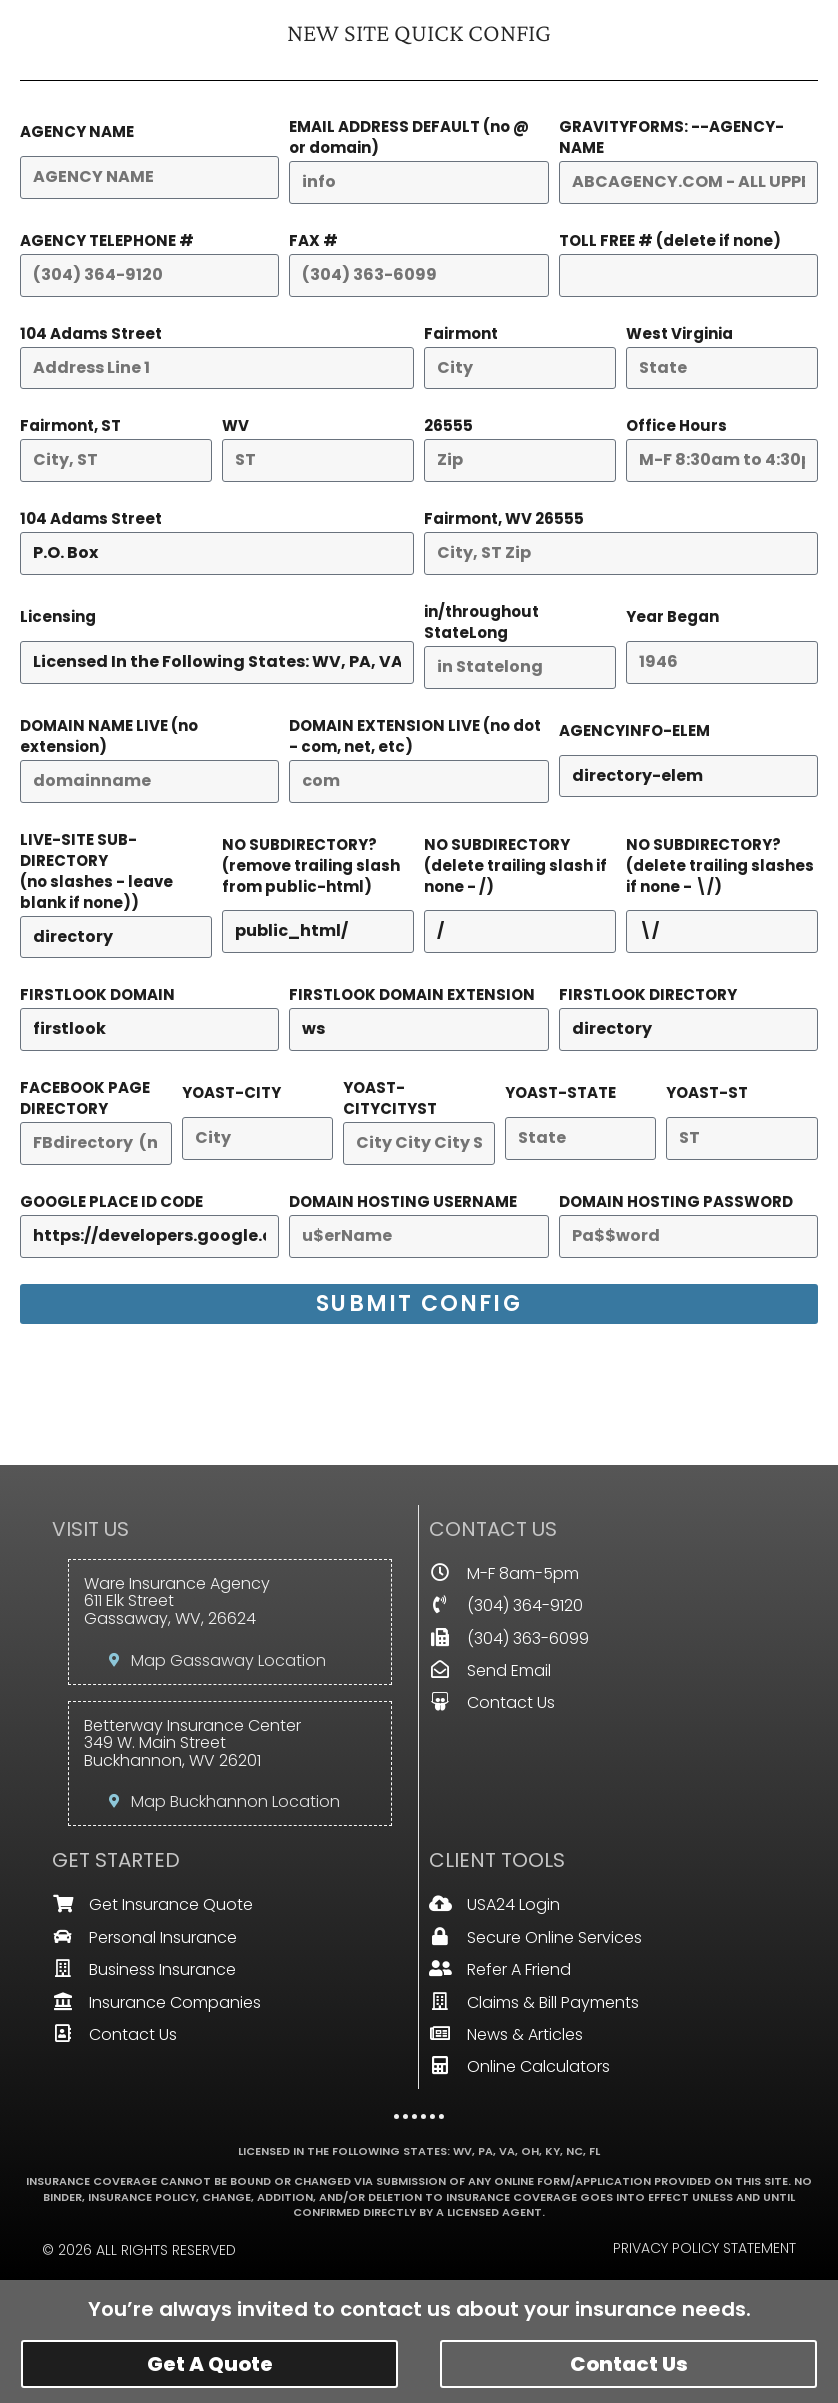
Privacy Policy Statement (704, 2248)
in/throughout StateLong (481, 622)
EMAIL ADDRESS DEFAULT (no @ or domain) (409, 137)
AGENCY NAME (77, 131)
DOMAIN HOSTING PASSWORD (676, 1201)
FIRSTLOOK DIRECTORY (648, 994)
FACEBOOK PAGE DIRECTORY (85, 1098)
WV (235, 425)
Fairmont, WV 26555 (504, 518)
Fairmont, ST (70, 425)
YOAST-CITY (231, 1092)
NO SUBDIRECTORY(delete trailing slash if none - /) (515, 865)
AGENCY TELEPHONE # (107, 240)
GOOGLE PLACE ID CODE (111, 1201)
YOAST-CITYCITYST (390, 1098)
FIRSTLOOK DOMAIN (97, 994)
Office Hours (676, 425)
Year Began (672, 616)
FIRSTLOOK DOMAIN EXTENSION (412, 994)
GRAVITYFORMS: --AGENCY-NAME (671, 137)
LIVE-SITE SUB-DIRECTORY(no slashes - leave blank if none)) (96, 871)
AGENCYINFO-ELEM (634, 730)
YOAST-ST (707, 1092)
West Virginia (679, 333)
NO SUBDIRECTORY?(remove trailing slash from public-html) (311, 865)
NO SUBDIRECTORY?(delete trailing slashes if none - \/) (720, 865)
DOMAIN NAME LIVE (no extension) (109, 736)
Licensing (58, 616)
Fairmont (461, 333)
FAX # (313, 240)
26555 (448, 425)
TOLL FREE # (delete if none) (670, 240)
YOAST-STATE (560, 1092)
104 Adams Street (91, 333)
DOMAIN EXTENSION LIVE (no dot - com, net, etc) (415, 736)
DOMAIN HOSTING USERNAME (403, 1201)
